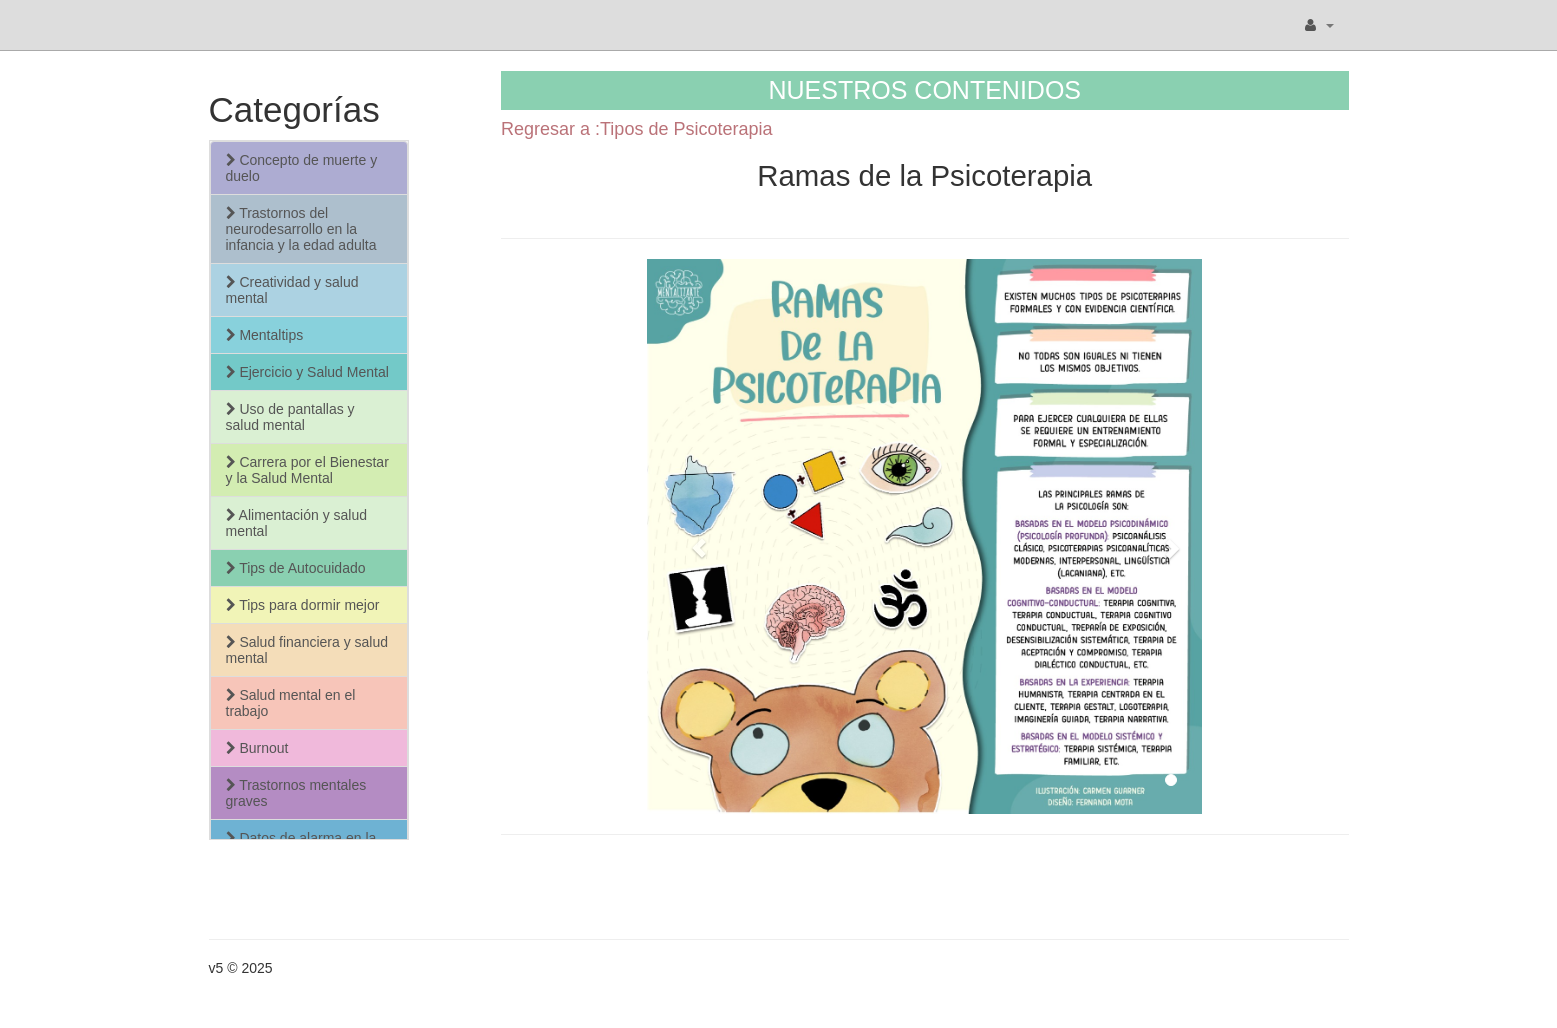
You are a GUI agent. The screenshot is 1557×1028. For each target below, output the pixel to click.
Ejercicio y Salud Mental (307, 372)
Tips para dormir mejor (303, 605)
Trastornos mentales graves (296, 793)
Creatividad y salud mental (292, 290)
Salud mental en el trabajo (291, 703)
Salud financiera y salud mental (307, 650)
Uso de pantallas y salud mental (290, 417)
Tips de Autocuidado (296, 568)
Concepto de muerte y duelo (302, 168)
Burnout (257, 748)
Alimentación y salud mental (297, 523)
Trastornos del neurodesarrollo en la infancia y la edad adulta (301, 229)
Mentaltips (265, 335)
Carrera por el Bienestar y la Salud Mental (307, 470)
